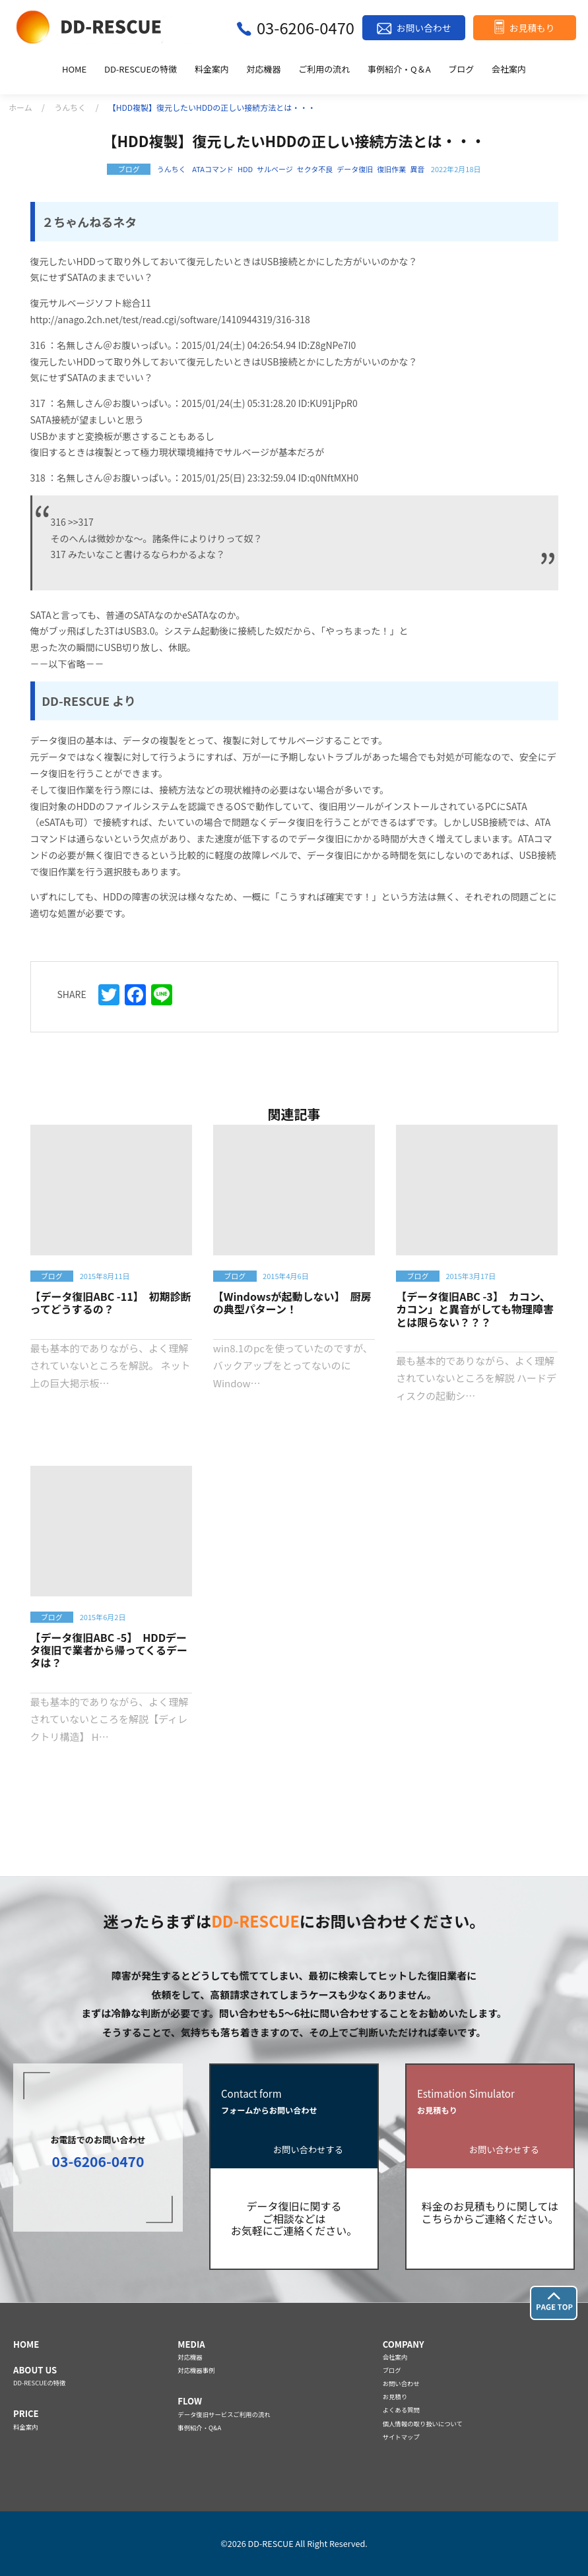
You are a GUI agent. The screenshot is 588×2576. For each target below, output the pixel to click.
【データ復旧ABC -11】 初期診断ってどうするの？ (110, 1302)
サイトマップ (401, 2436)
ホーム (20, 107)
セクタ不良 (315, 169)
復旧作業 (391, 169)
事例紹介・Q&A (199, 2427)
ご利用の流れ (324, 70)
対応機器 (264, 70)
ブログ (461, 70)
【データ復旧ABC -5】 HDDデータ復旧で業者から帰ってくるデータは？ (108, 1649)
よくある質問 (401, 2409)
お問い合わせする (308, 2150)
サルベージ (275, 169)
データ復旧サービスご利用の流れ (224, 2414)
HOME (74, 70)
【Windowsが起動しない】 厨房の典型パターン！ (292, 1302)
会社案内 (509, 70)
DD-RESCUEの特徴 (140, 70)
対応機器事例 (196, 2370)
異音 (417, 169)
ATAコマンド (213, 169)
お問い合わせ (424, 27)
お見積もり (532, 27)
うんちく (70, 107)
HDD (245, 169)
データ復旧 (355, 169)
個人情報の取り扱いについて (423, 2423)
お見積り (395, 2396)
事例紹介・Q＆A (399, 70)
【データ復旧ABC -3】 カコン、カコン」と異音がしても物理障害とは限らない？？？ (475, 1308)
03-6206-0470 (305, 27)
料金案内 (212, 70)
